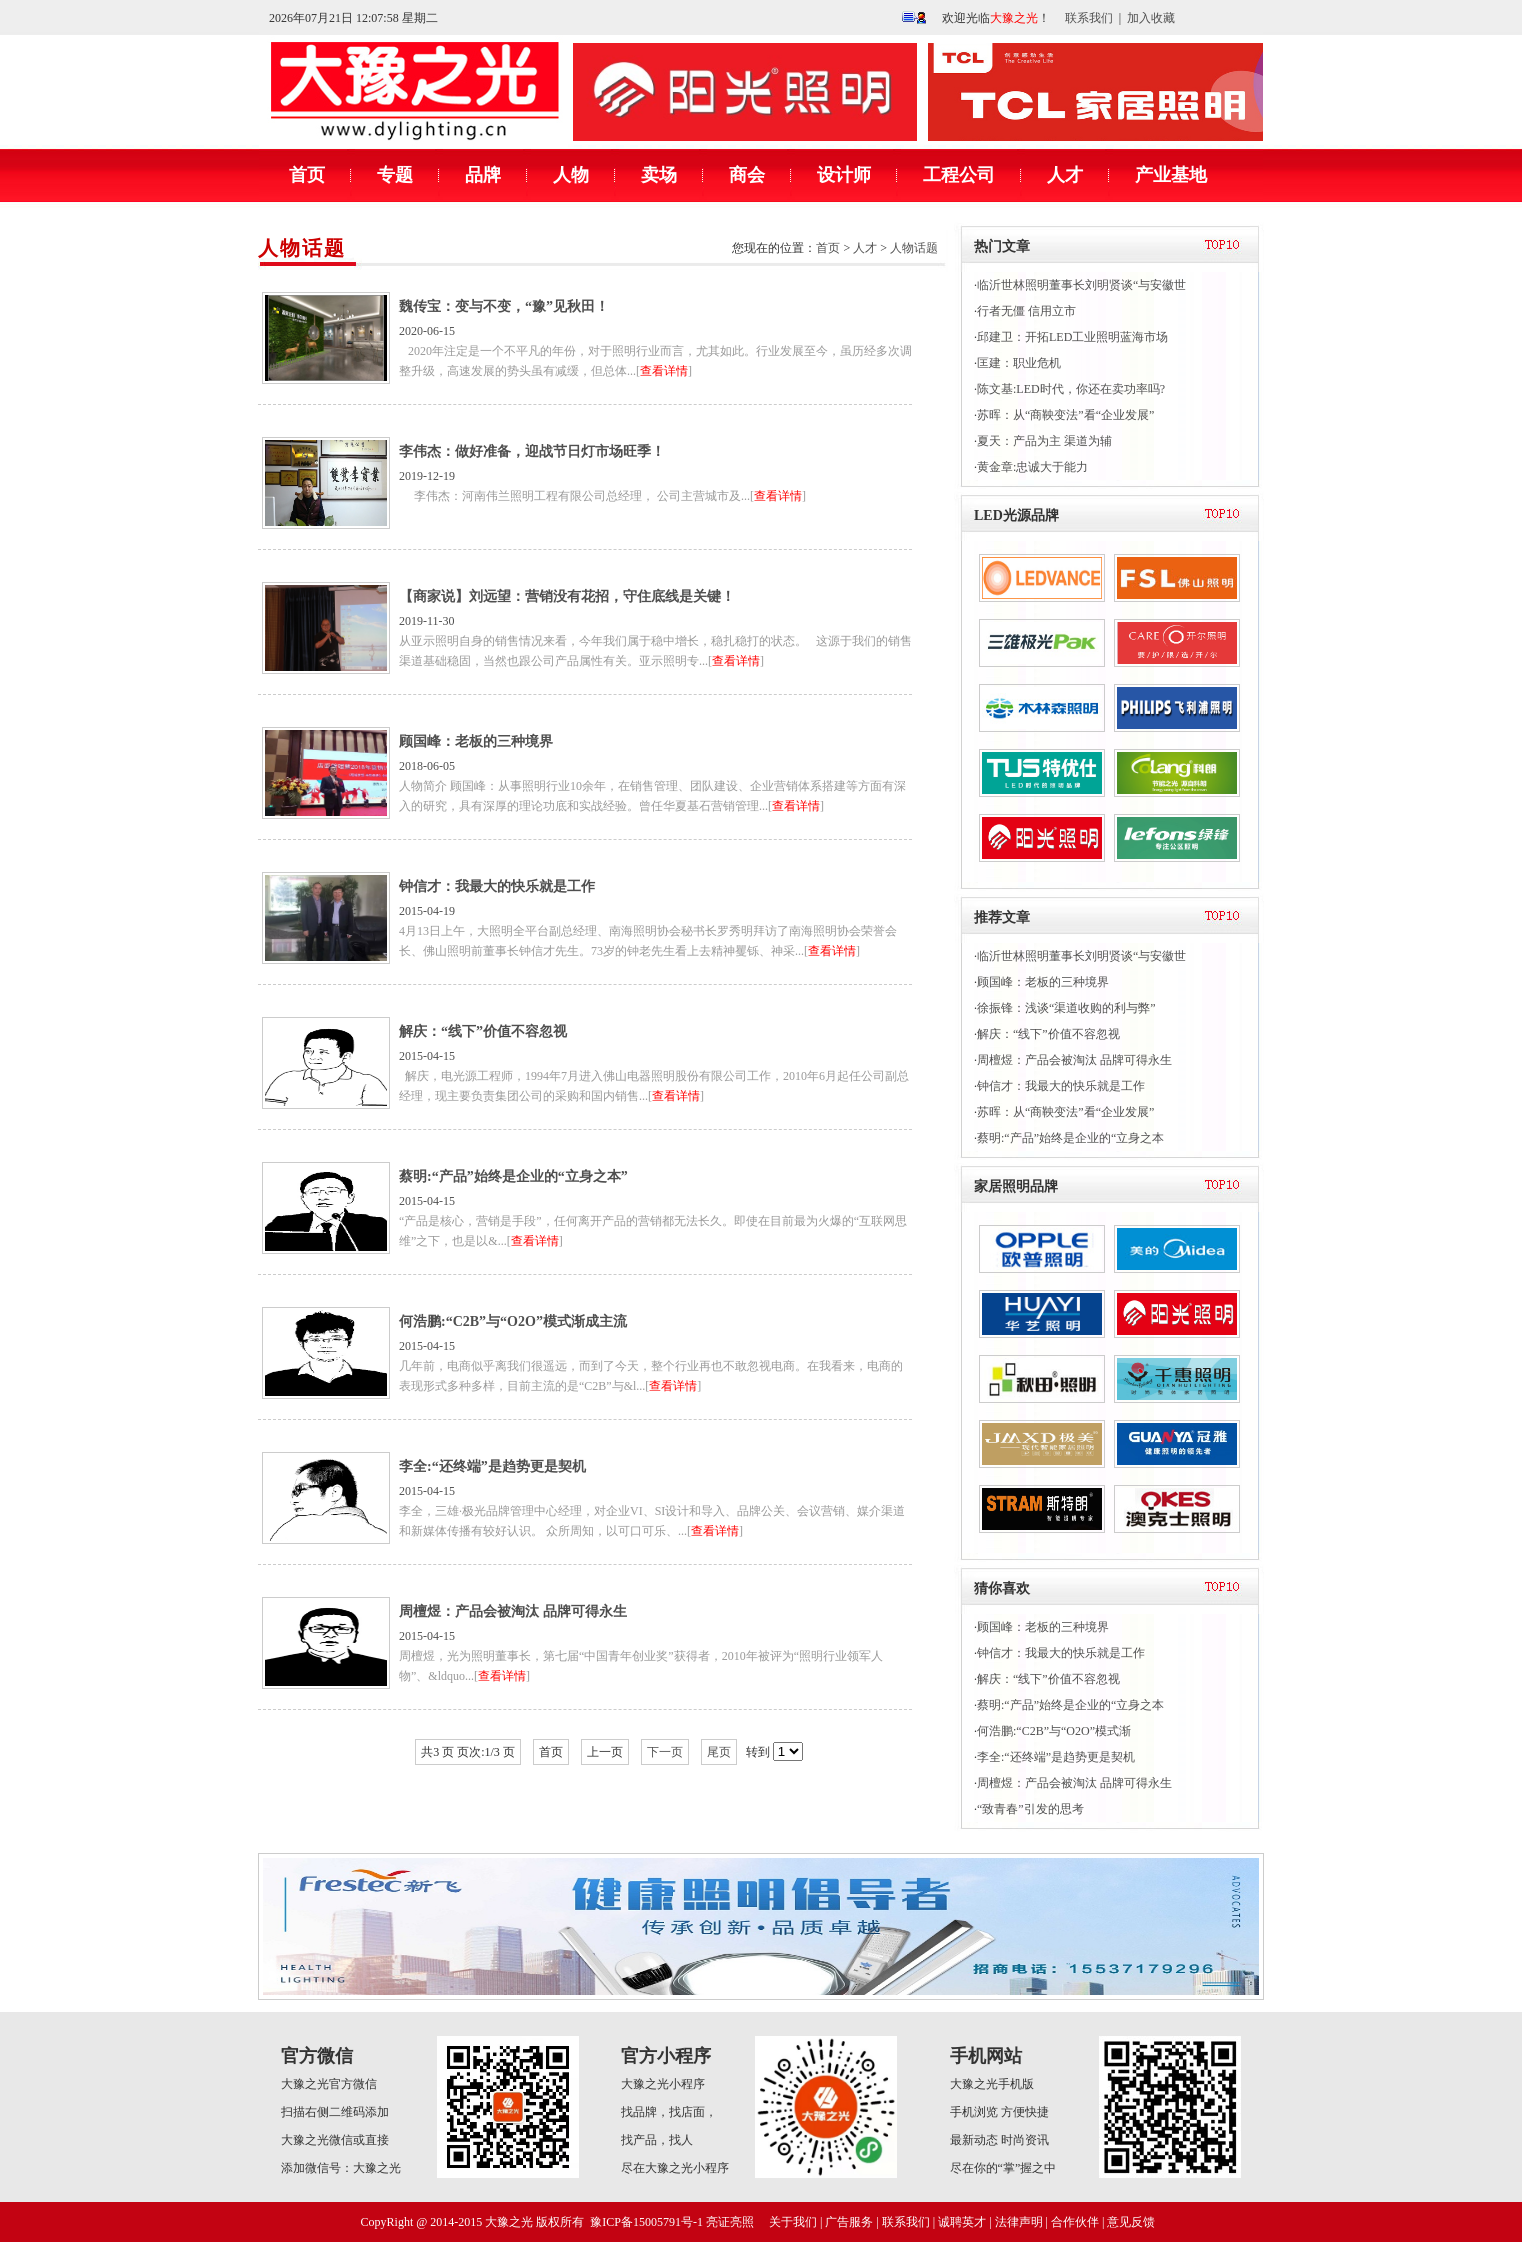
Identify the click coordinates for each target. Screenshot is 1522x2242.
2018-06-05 (587, 773)
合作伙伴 (1075, 2222)
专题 (395, 175)
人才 (1065, 175)
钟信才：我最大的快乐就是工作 (1061, 1086)
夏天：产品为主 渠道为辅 (1044, 441)
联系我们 (1089, 18)
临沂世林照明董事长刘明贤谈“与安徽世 (1081, 285)
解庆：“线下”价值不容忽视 (1048, 1034)
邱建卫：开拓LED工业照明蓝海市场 (1072, 337)
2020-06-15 (587, 338)
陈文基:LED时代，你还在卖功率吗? (1071, 389)
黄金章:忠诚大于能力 (1032, 467)
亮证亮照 (730, 2222)
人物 (571, 175)
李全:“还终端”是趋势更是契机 (1056, 1757)
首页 (307, 175)
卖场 (659, 175)
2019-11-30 (587, 628)
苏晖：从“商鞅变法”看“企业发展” (1065, 415)
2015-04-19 (587, 918)
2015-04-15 (587, 1063)
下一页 (665, 1752)
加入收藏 (1151, 18)
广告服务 (849, 2222)
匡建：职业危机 (1019, 363)
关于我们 (793, 2222)
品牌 (483, 175)
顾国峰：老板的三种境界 (1043, 982)
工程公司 (959, 175)
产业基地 (1171, 175)
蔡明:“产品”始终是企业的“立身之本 (1070, 1138)
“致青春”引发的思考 (1030, 1809)
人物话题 (302, 248)
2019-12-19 (587, 483)
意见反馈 (1131, 2222)
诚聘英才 (962, 2222)
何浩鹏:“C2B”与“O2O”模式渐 (1054, 1731)
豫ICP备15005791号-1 (646, 2222)
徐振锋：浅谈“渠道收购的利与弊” (1066, 1008)
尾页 (719, 1752)
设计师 (844, 175)
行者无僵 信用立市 (1026, 311)
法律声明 (1019, 2222)
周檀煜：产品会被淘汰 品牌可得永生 (1074, 1060)
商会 (747, 175)
